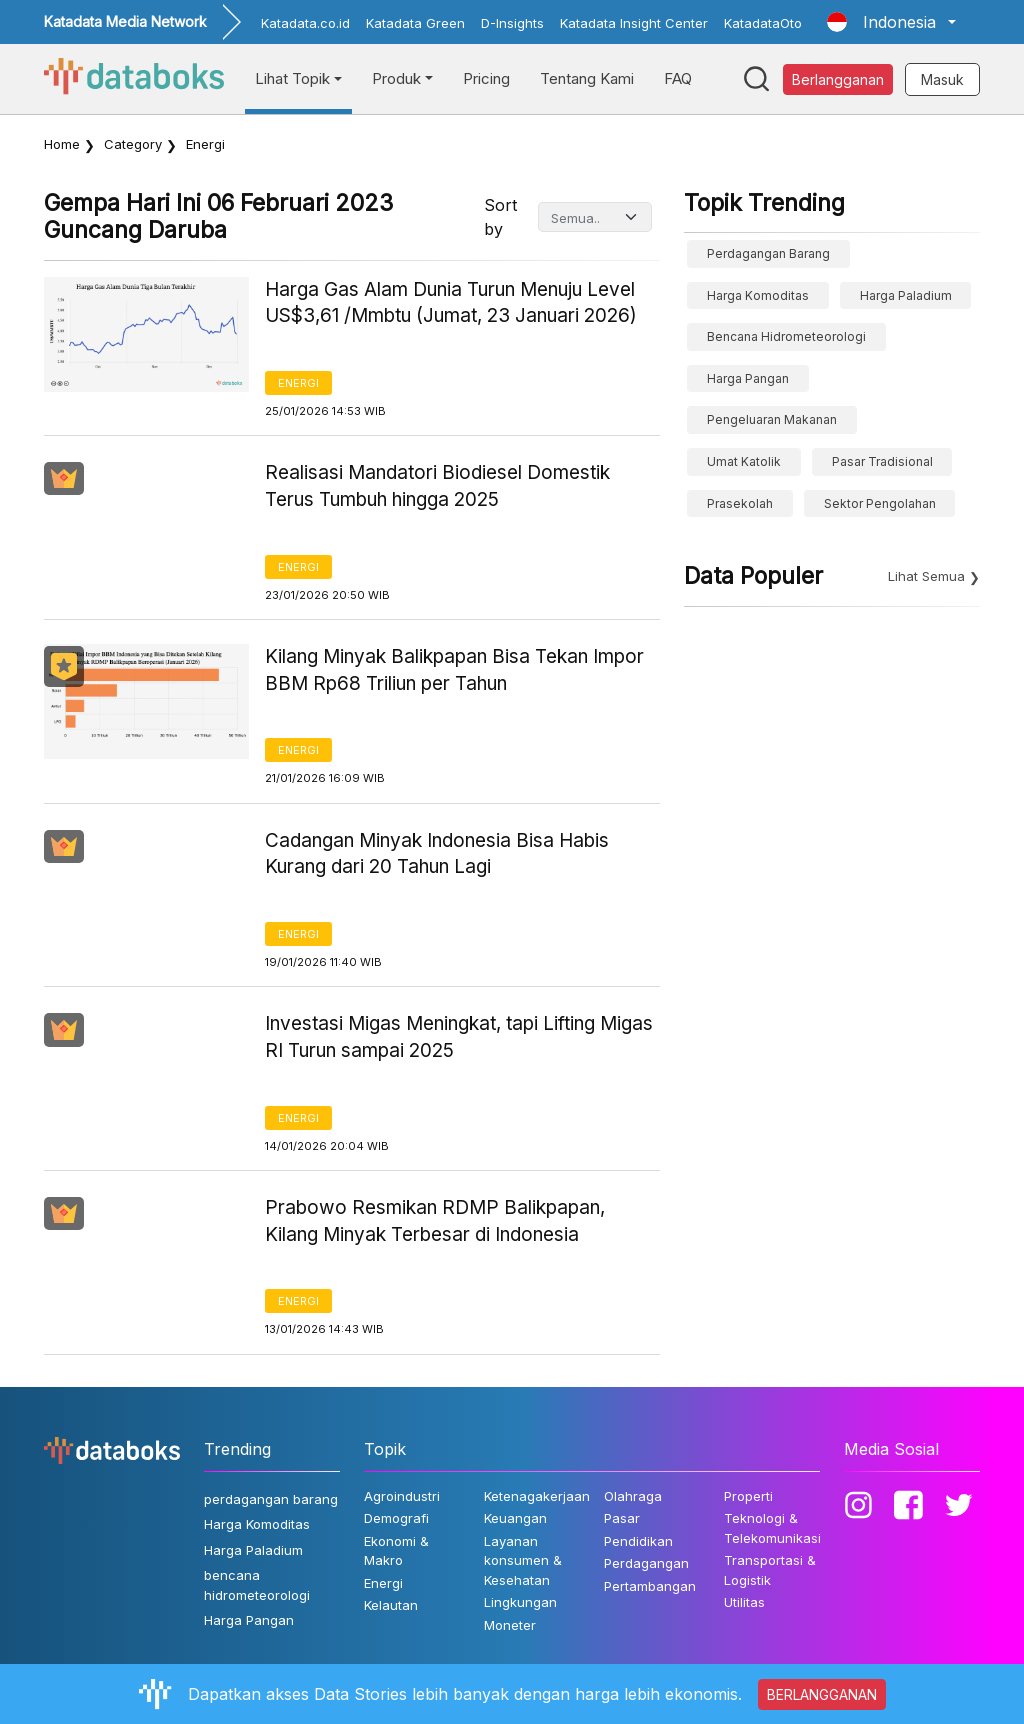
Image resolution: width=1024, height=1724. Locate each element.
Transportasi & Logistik (770, 1570)
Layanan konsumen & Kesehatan (523, 1560)
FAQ (678, 78)
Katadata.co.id (305, 23)
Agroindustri (402, 1496)
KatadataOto (763, 23)
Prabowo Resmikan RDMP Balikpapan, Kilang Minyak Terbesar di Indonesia (435, 1221)
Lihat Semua (926, 576)
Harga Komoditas (758, 295)
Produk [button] (396, 78)
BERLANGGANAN (822, 1694)
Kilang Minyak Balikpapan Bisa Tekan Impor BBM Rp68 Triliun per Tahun (454, 670)
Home (62, 144)
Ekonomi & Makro (396, 1551)
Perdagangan (646, 1563)
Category (133, 144)
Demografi (396, 1518)
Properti (748, 1496)
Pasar (622, 1518)
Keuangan (515, 1518)
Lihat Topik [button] (292, 78)
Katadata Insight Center (634, 23)
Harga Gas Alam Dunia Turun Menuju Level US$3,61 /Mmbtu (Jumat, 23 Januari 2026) (451, 303)
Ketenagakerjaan (537, 1496)
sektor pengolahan (880, 503)
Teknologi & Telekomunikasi (772, 1528)
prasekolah (740, 503)
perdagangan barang (768, 253)
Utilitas (744, 1602)
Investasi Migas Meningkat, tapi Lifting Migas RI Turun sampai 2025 (459, 1037)
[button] (891, 22)
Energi (298, 383)
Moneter (510, 1625)
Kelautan (391, 1605)
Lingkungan (520, 1602)
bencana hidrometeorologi (786, 336)
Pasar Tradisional (882, 461)
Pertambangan (650, 1586)
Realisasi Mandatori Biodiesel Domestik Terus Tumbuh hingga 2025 (437, 486)
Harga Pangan (748, 378)
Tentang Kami (587, 78)
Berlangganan (838, 79)
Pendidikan (638, 1541)
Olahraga (633, 1496)
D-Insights (512, 23)
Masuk (942, 79)
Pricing (486, 78)
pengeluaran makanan (772, 419)
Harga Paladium (906, 295)
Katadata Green (415, 23)
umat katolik (744, 461)
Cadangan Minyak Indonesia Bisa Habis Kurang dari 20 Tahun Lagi (437, 854)
